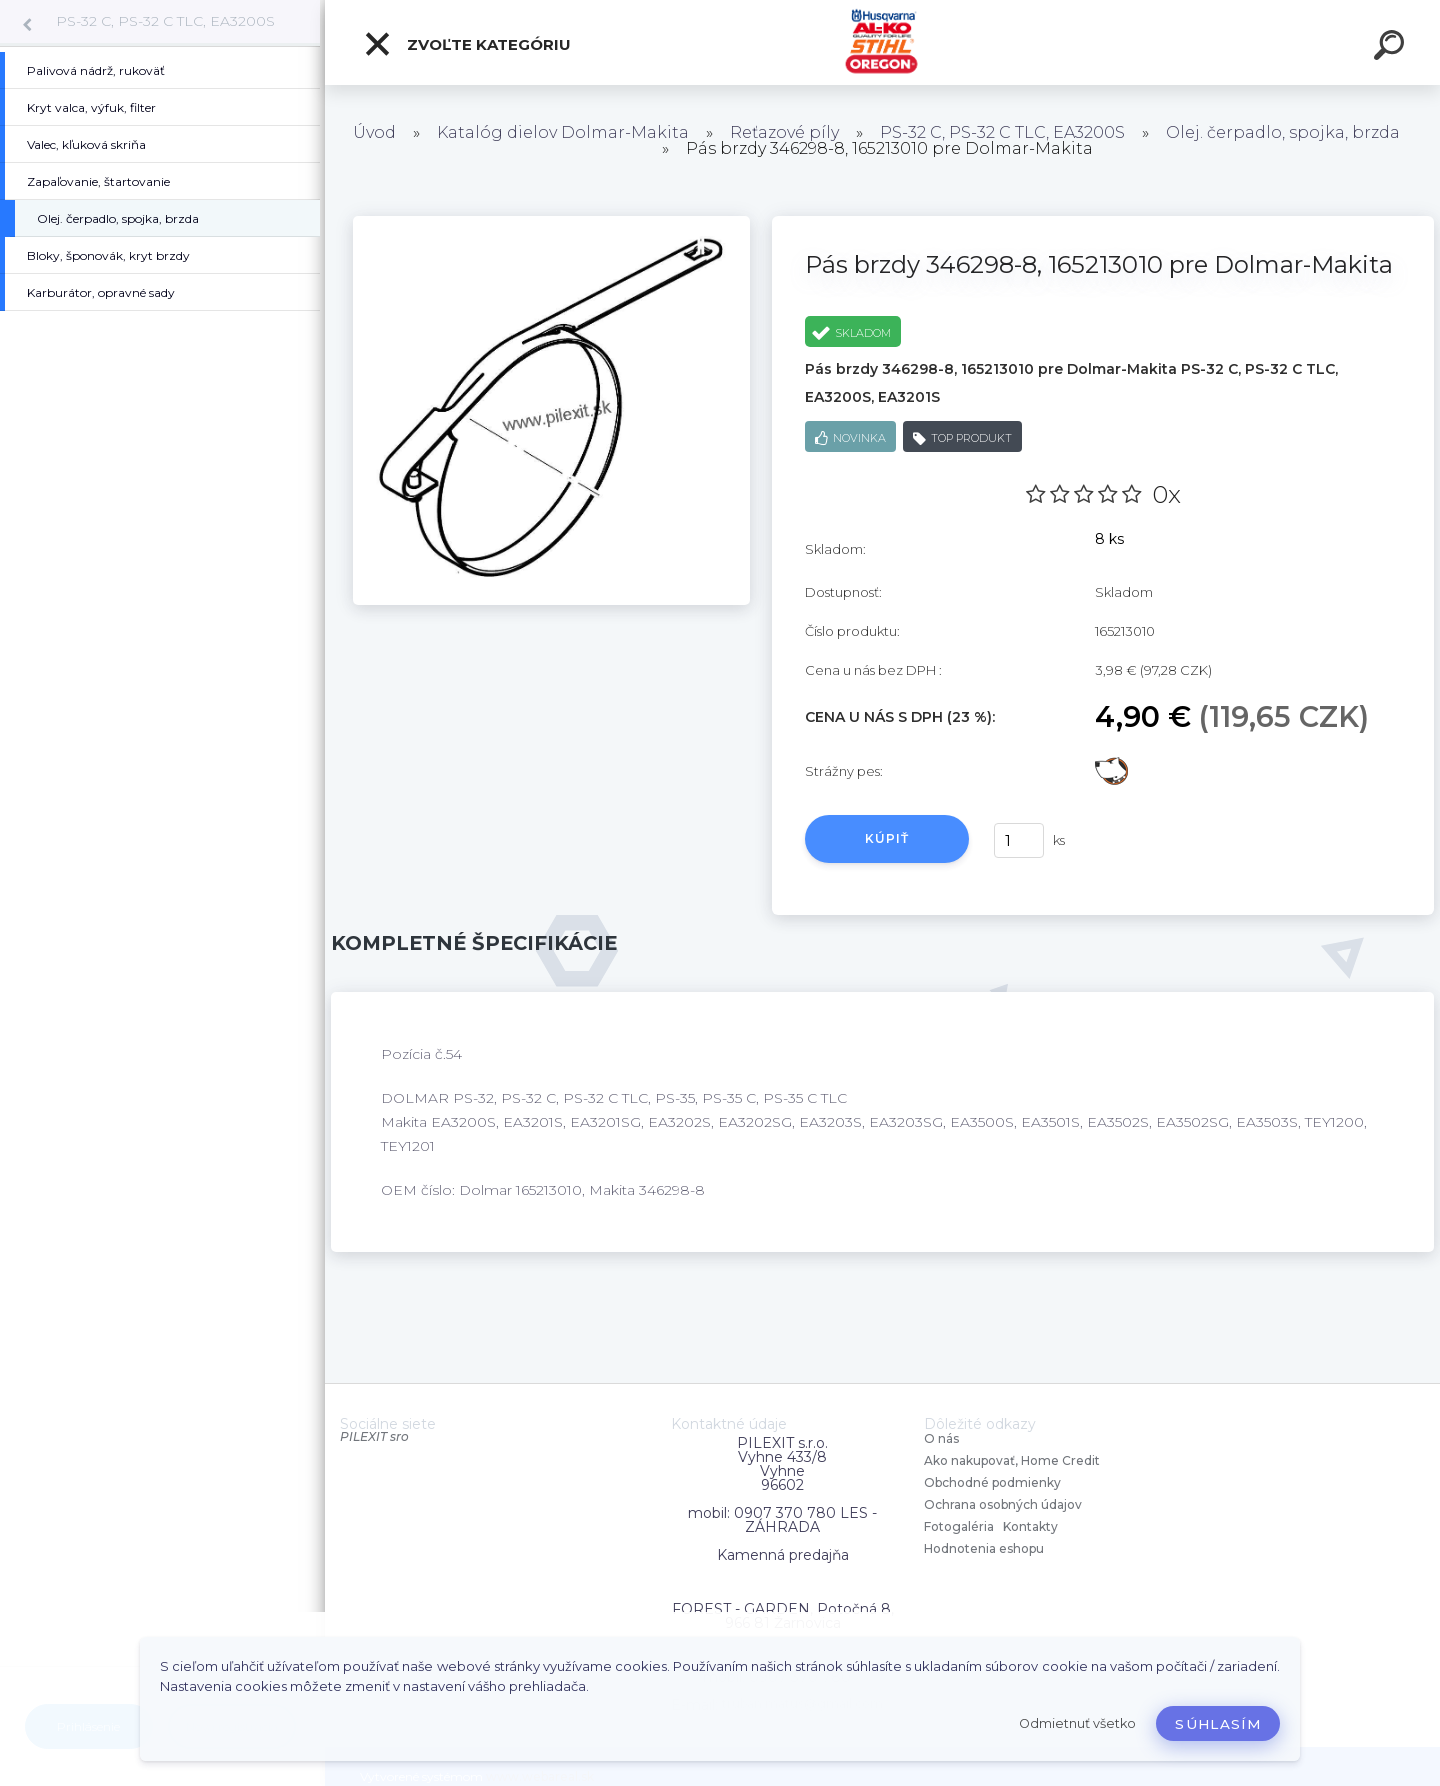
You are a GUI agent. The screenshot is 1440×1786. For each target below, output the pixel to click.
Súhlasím (1218, 1724)
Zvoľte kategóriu (467, 44)
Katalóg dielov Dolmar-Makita (563, 132)
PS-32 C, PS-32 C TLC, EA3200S (165, 21)
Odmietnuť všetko (1077, 1723)
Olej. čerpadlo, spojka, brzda (1283, 132)
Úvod (374, 132)
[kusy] (1019, 840)
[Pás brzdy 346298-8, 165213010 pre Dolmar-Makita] (551, 223)
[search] (1392, 48)
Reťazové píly (784, 132)
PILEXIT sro (374, 1436)
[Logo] (882, 42)
